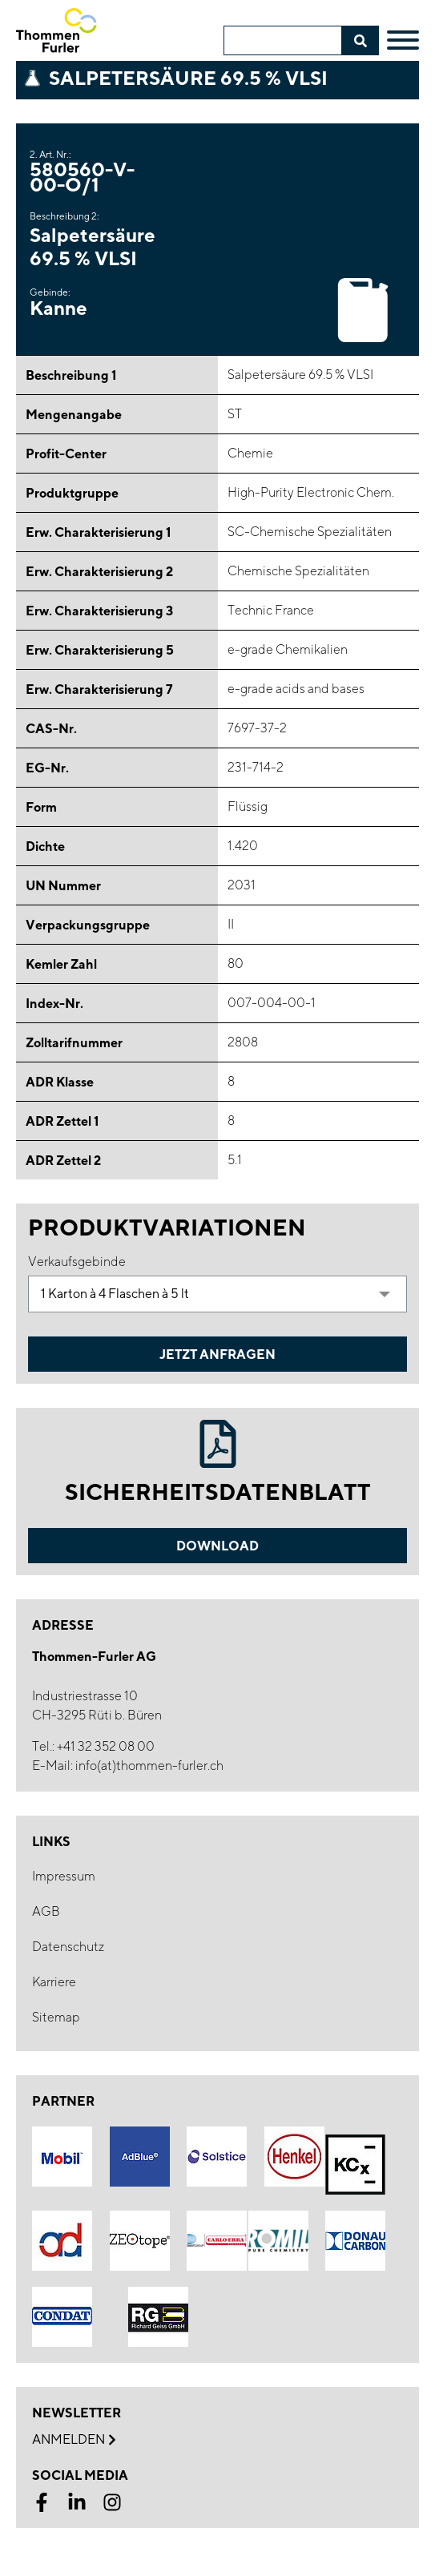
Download (217, 1546)
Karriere (54, 1981)
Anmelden (73, 2440)
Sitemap (56, 2017)
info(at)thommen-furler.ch (149, 1765)
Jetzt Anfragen (217, 1354)
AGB (46, 1911)
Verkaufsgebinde (77, 1261)
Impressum (63, 1876)
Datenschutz (68, 1946)
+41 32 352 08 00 (106, 1746)
